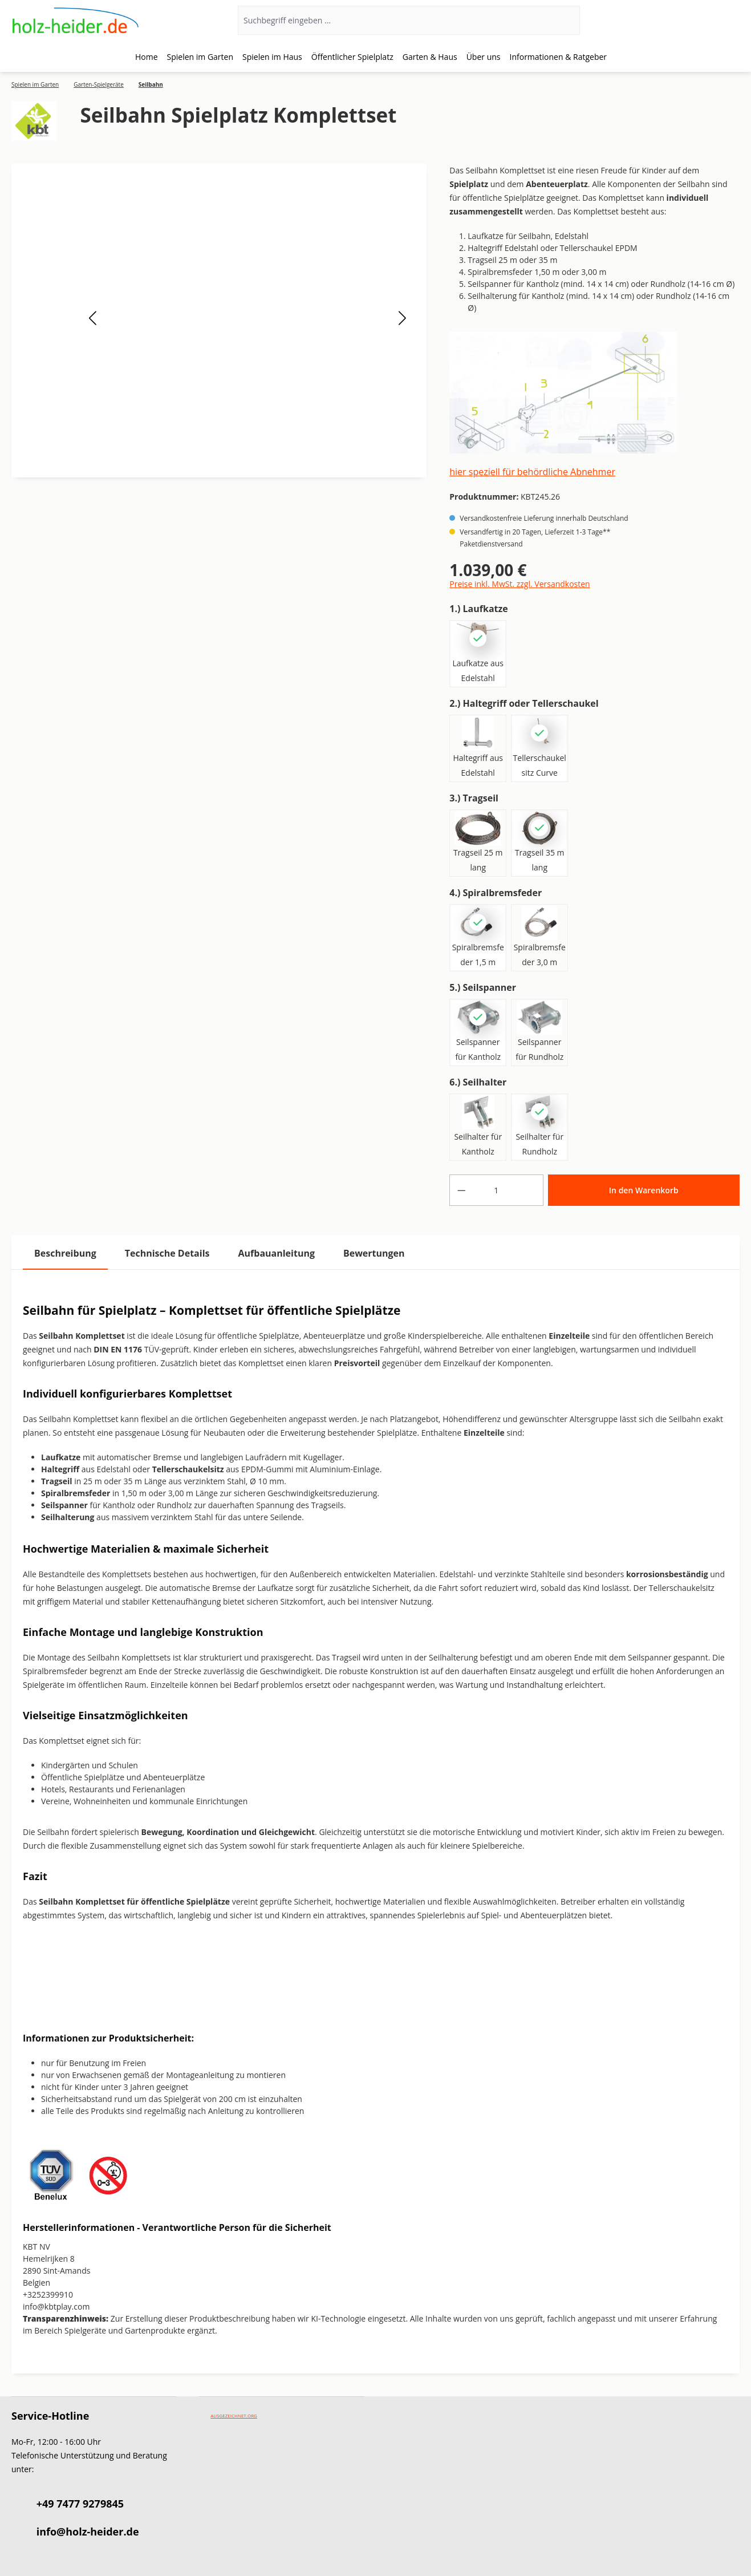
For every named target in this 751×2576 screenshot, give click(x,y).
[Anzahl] (496, 1190)
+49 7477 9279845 (80, 2503)
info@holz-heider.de (87, 2531)
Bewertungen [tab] (374, 1253)
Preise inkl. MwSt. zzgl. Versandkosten (519, 583)
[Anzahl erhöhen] (531, 1190)
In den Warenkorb (644, 1190)
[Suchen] (565, 20)
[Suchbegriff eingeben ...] (394, 20)
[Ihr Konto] (693, 20)
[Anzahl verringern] (461, 1190)
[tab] (65, 1253)
